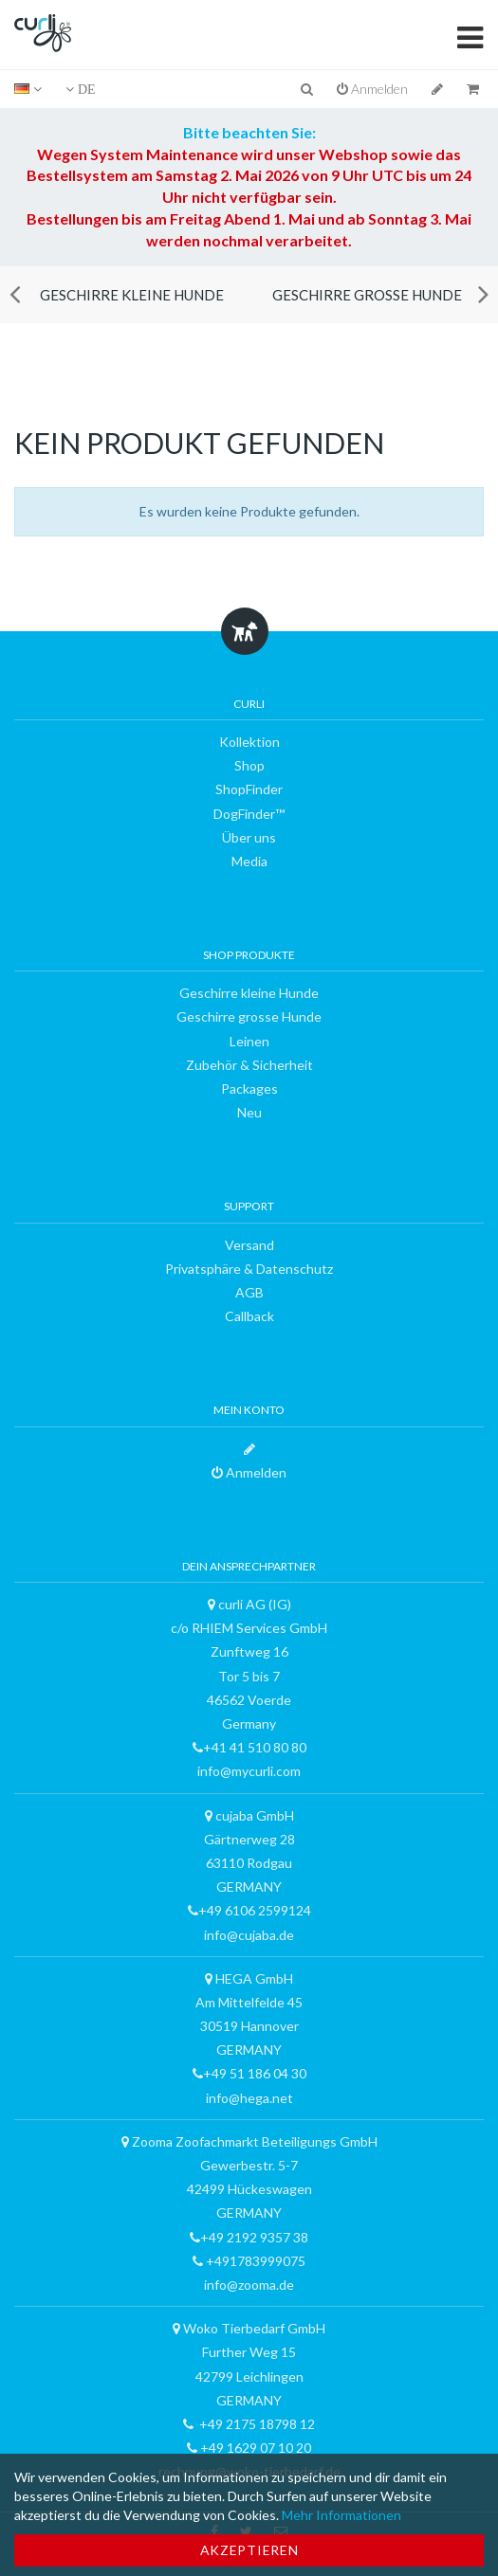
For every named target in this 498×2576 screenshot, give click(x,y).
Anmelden (372, 89)
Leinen (249, 1041)
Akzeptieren (249, 2550)
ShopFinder (249, 789)
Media (249, 861)
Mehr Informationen (341, 2515)
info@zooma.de (249, 2285)
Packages (249, 1088)
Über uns (249, 837)
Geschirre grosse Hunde (367, 294)
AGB (249, 1292)
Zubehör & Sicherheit (249, 1065)
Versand (249, 1245)
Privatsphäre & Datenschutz (249, 1269)
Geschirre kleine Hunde (132, 294)
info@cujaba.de (249, 1935)
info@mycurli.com (249, 1771)
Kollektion (249, 742)
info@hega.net (249, 2098)
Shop (249, 765)
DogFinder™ (249, 814)
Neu (249, 1112)
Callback (249, 1316)
